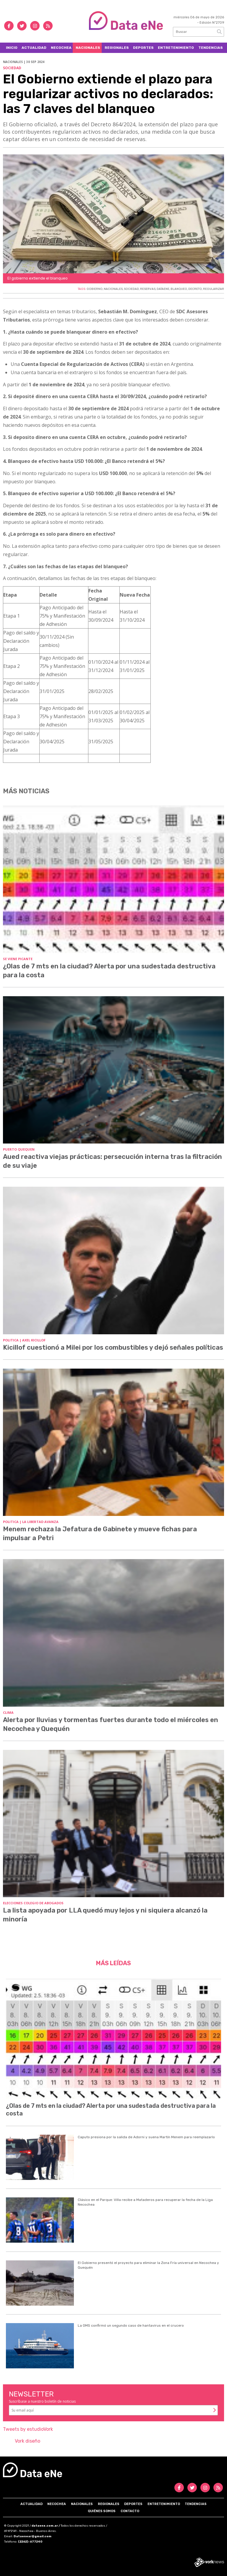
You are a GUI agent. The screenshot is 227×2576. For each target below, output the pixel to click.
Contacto (130, 2511)
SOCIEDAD (131, 289)
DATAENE (163, 289)
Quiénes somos (102, 2511)
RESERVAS (147, 289)
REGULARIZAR (213, 289)
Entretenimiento (176, 48)
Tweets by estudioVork (28, 2429)
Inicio (11, 48)
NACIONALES (113, 289)
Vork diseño (27, 2441)
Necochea (61, 48)
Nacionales (88, 48)
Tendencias (210, 48)
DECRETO (195, 289)
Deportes (143, 48)
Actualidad (34, 48)
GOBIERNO (95, 289)
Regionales (117, 48)
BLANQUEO (179, 289)
